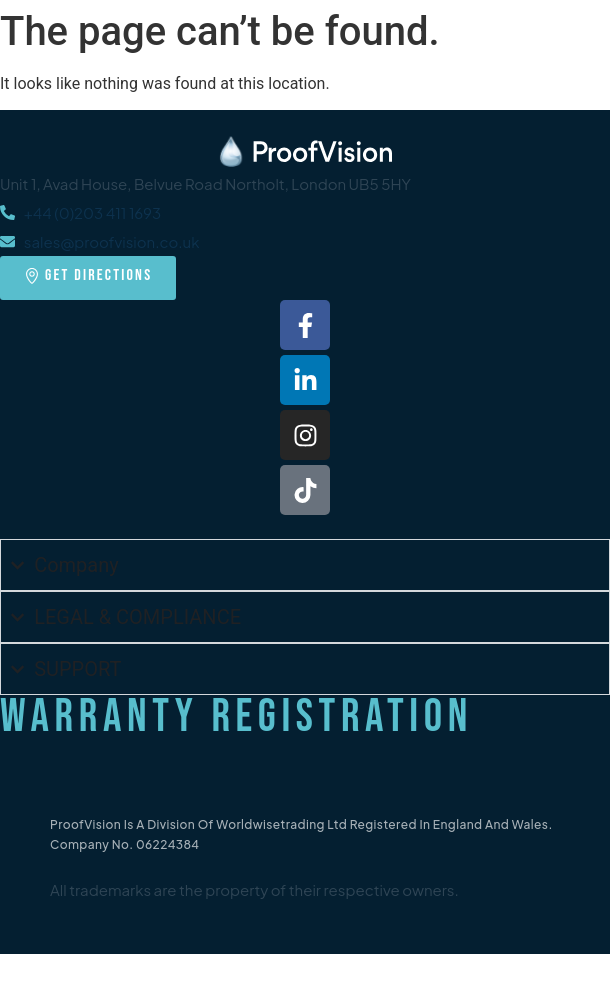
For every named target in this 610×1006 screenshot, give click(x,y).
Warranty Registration (236, 717)
